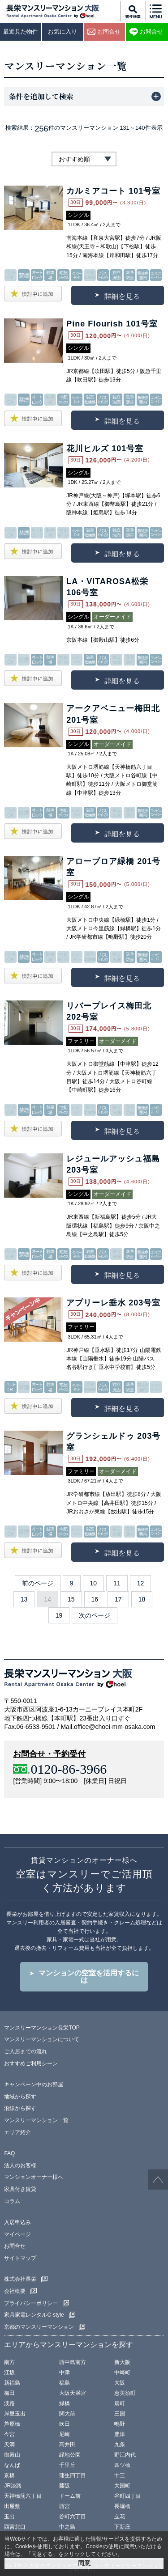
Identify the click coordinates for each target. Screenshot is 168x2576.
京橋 (9, 2475)
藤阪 (64, 2486)
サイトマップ (20, 2258)
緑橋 (64, 2403)
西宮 (64, 2506)
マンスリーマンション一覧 (36, 2120)
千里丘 (67, 2465)
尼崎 (64, 2434)
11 (117, 1583)
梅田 (9, 2393)
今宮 (9, 2434)
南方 (9, 2362)
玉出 (9, 2516)
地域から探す (20, 2096)
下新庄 (122, 2527)
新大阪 (122, 2362)
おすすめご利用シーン (31, 2063)
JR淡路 (13, 2486)
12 (140, 1583)
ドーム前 (70, 2496)
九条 (119, 2444)
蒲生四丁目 (72, 2475)
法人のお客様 (20, 2165)
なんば (12, 2465)
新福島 (12, 2383)
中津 (64, 2372)
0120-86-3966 (68, 1769)
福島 (64, 2383)
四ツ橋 (122, 2465)
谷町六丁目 (72, 2516)
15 (71, 1599)
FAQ (9, 2153)
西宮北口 (15, 2527)
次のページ (94, 1615)
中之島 (67, 2527)
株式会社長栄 (20, 2279)
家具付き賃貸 (20, 2189)
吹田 (64, 2424)
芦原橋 (12, 2424)
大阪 (119, 2383)
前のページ (37, 1583)
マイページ (17, 2234)
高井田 (67, 2444)
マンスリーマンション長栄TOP (41, 2028)
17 (118, 1599)
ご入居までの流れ (25, 2051)
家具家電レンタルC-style (34, 2315)
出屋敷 (12, 2506)
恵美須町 (125, 2393)
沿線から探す (20, 2108)
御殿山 (12, 2455)
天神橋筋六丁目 (23, 2496)
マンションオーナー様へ (33, 2177)
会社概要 (15, 2291)
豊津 (119, 2434)
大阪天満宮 (72, 2393)
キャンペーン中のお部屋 (33, 2084)
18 (142, 1599)
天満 (9, 2444)
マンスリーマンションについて (41, 2039)
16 (95, 1599)
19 (59, 1615)
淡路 (9, 2403)
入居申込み (17, 2222)
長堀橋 (122, 2506)
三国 (119, 2414)
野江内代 (125, 2455)
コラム (12, 2201)
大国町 (122, 2486)
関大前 (67, 2414)
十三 (119, 2475)
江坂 (9, 2372)
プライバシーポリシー (31, 2303)
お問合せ (15, 2246)
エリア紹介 (17, 2132)
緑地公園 (70, 2455)
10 (93, 1583)
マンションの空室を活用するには (89, 1976)
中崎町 (122, 2372)
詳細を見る (122, 296)
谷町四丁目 (127, 2496)
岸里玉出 (15, 2414)
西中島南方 (72, 2362)
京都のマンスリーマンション (39, 2327)
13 (24, 1599)
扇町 (119, 2403)
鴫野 (119, 2424)
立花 (119, 2516)
